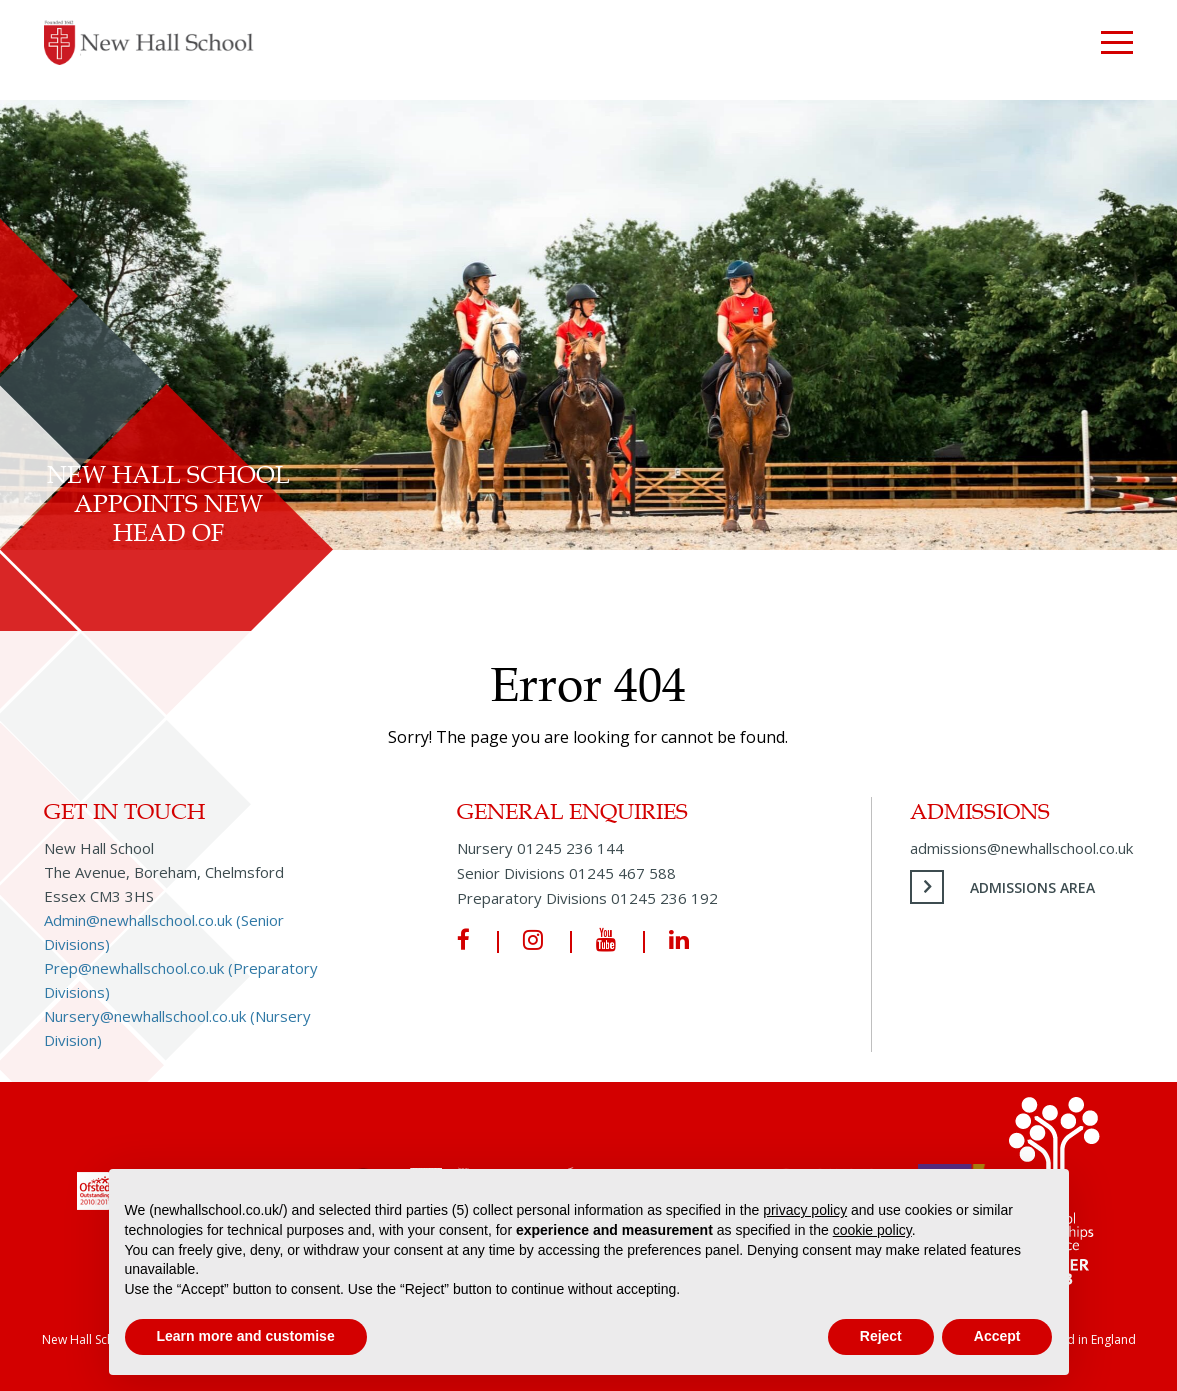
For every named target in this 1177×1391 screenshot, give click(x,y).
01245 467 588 (622, 873)
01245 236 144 (570, 848)
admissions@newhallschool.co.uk (1021, 848)
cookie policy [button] (872, 1230)
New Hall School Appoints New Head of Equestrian (168, 517)
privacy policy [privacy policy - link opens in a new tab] (805, 1210)
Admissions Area (1032, 887)
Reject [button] (881, 1336)
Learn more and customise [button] (246, 1336)
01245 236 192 (664, 898)
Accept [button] (997, 1336)
